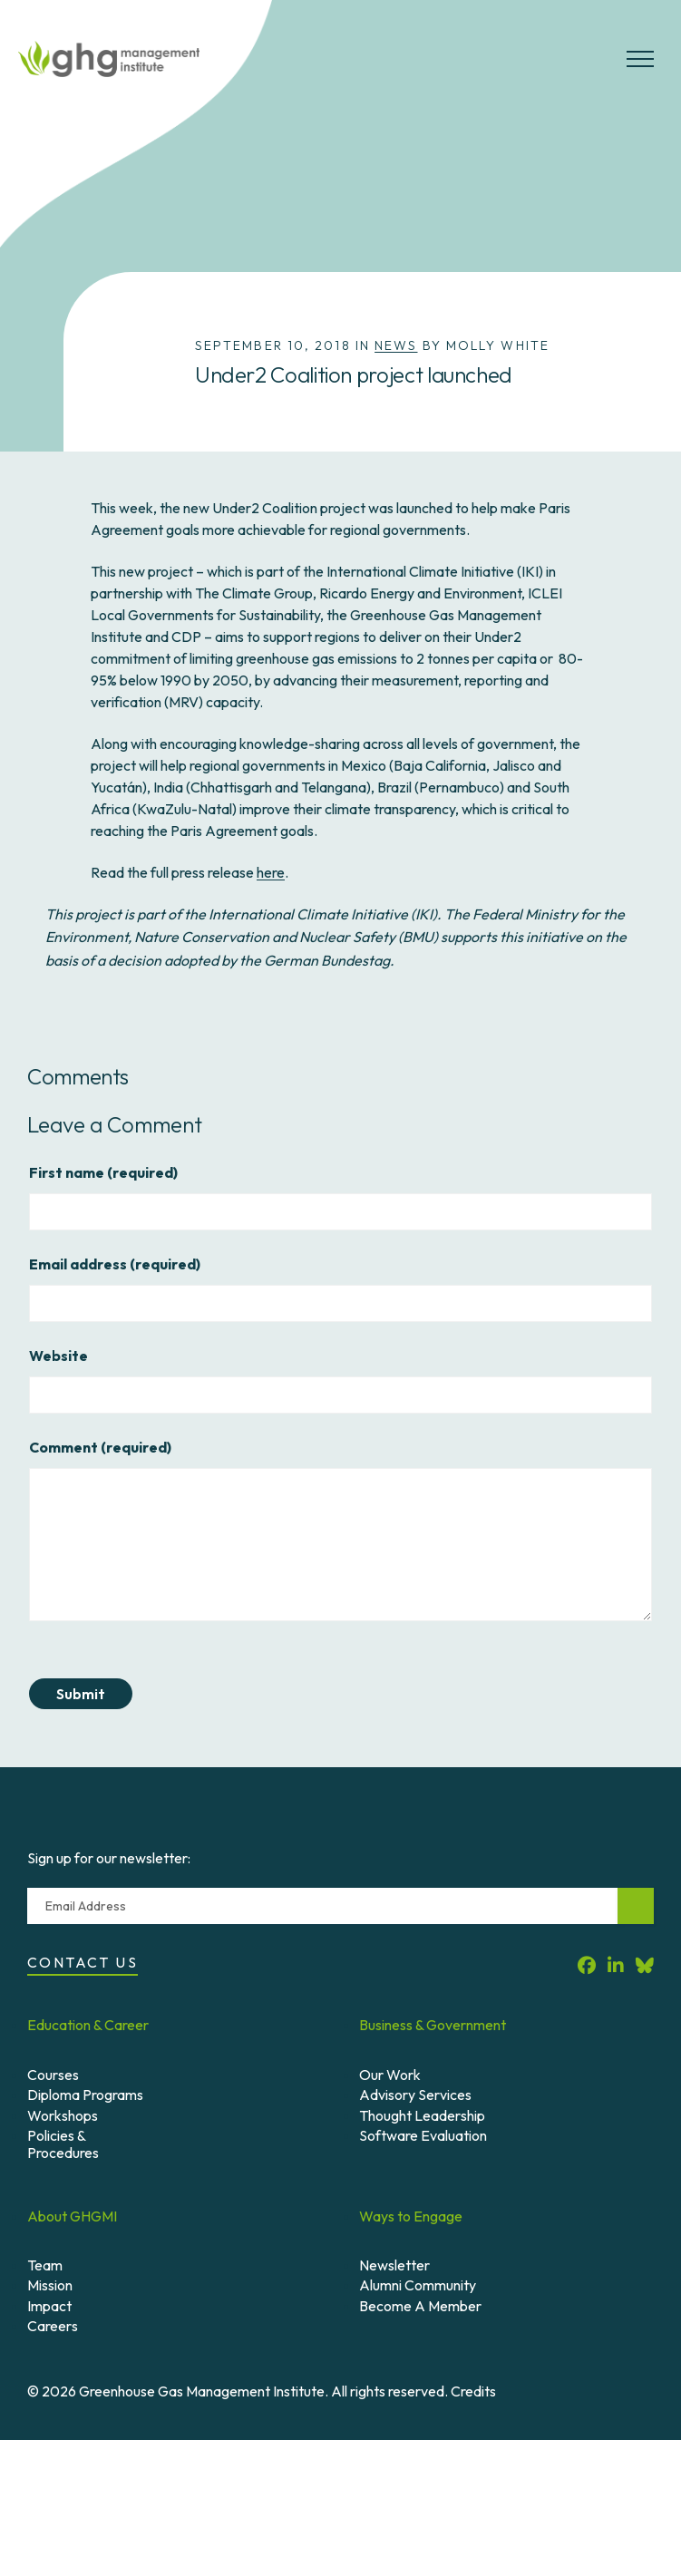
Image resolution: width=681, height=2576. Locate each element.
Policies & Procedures (63, 2144)
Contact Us (82, 1962)
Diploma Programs (85, 2094)
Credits (473, 2391)
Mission (50, 2285)
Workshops (62, 2115)
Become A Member (420, 2306)
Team (45, 2265)
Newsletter (394, 2265)
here (271, 872)
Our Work (390, 2075)
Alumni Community (417, 2285)
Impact (49, 2306)
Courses (53, 2075)
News (396, 345)
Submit (80, 1694)
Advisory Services (415, 2094)
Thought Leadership (422, 2115)
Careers (52, 2326)
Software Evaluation (423, 2135)
